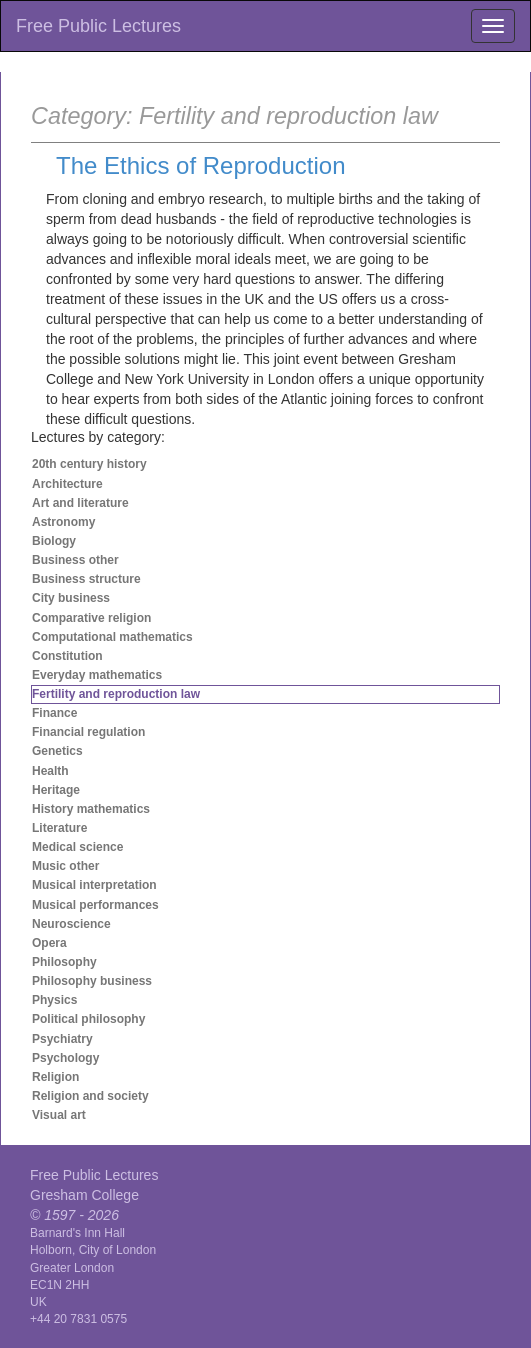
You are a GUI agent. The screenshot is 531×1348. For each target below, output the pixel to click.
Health (50, 771)
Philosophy (64, 962)
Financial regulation (88, 732)
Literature (59, 828)
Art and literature (80, 503)
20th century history (89, 464)
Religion (55, 1077)
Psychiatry (62, 1039)
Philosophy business (92, 981)
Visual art (59, 1115)
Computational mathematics (112, 637)
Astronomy (63, 522)
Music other (65, 866)
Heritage (56, 790)
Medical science (77, 847)
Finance (54, 713)
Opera (49, 943)
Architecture (67, 484)
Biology (54, 541)
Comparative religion (91, 618)
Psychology (65, 1058)
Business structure (86, 579)
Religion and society (90, 1096)
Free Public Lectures (98, 26)
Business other (75, 560)
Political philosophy (88, 1019)
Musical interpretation (94, 885)
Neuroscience (71, 924)
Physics (54, 1000)
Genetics (57, 751)
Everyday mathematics (97, 675)
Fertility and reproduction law (116, 694)
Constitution (67, 656)
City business (71, 598)
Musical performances (95, 905)
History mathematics (91, 809)
